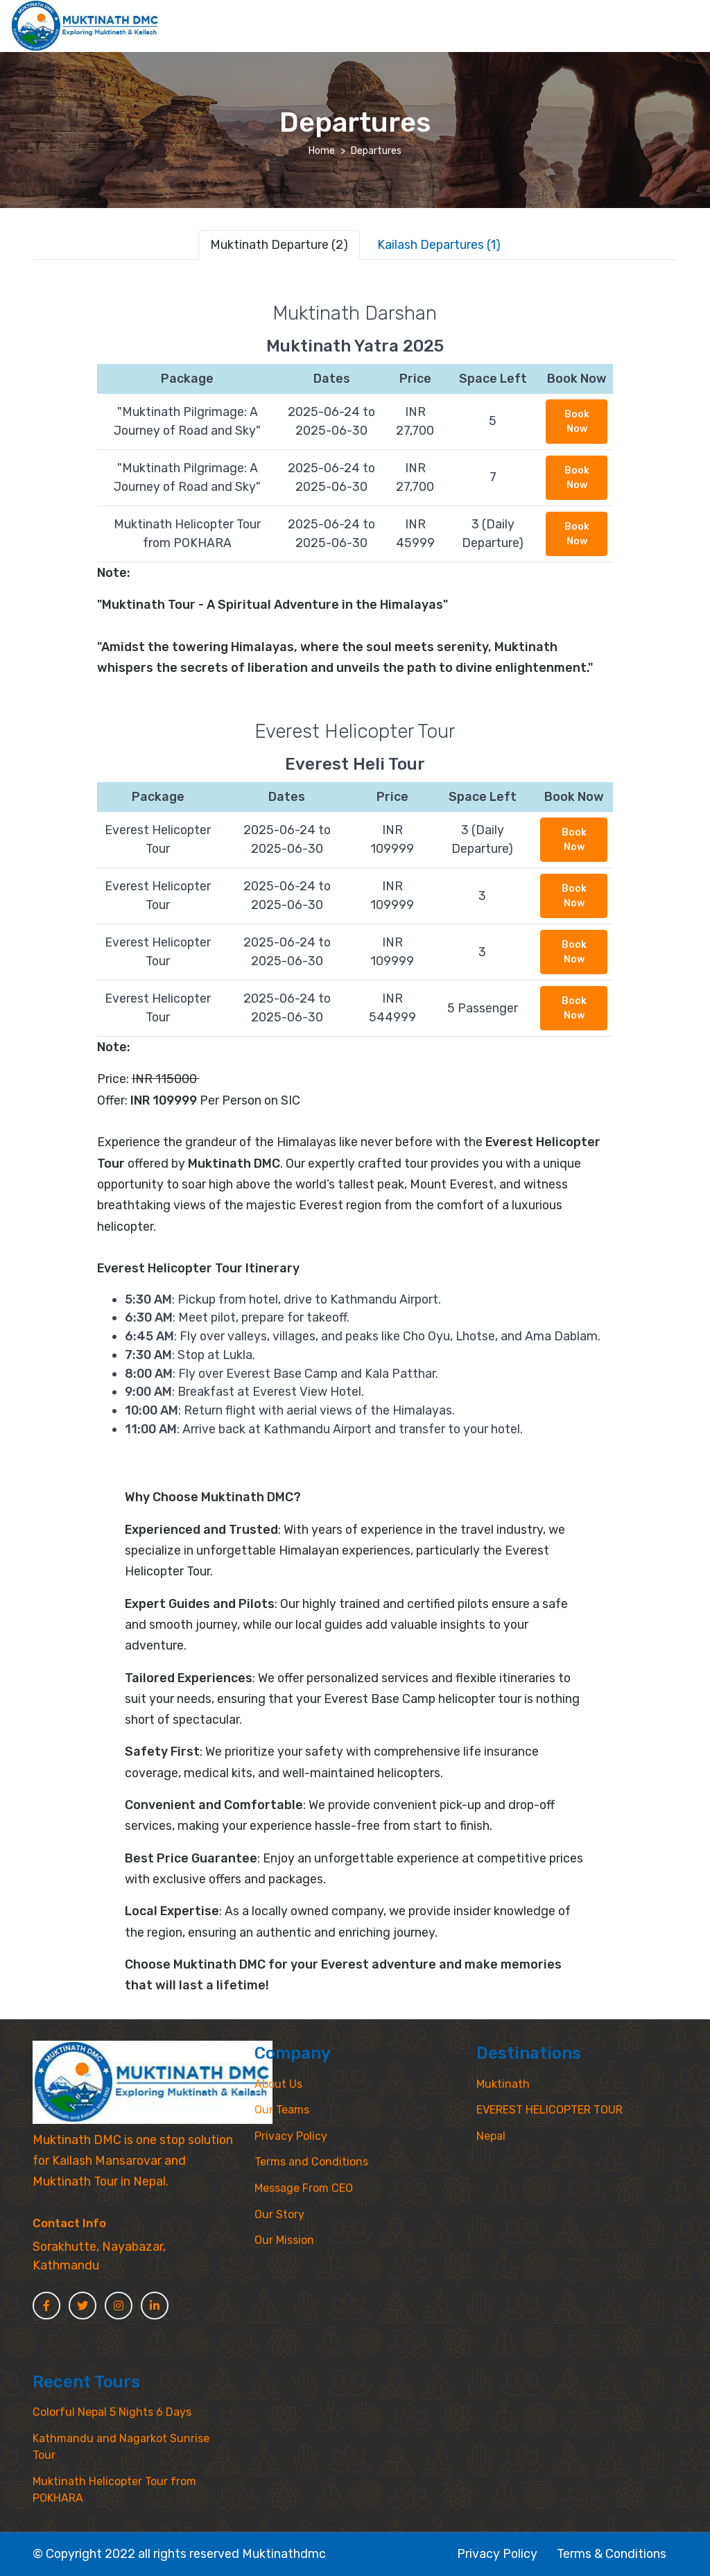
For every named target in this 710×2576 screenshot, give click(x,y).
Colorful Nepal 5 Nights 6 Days (112, 2412)
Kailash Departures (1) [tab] (439, 244)
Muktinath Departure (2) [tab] (279, 244)
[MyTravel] (152, 2082)
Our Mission (284, 2240)
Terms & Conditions (611, 2553)
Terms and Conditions (311, 2161)
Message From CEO (303, 2188)
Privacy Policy (290, 2136)
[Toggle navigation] (687, 11)
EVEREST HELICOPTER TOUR (549, 2109)
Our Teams (281, 2109)
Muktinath (503, 2084)
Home (322, 151)
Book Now (576, 421)
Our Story (279, 2214)
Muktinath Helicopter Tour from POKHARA (114, 2490)
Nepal (490, 2136)
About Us (278, 2084)
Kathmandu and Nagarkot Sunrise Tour (121, 2447)
